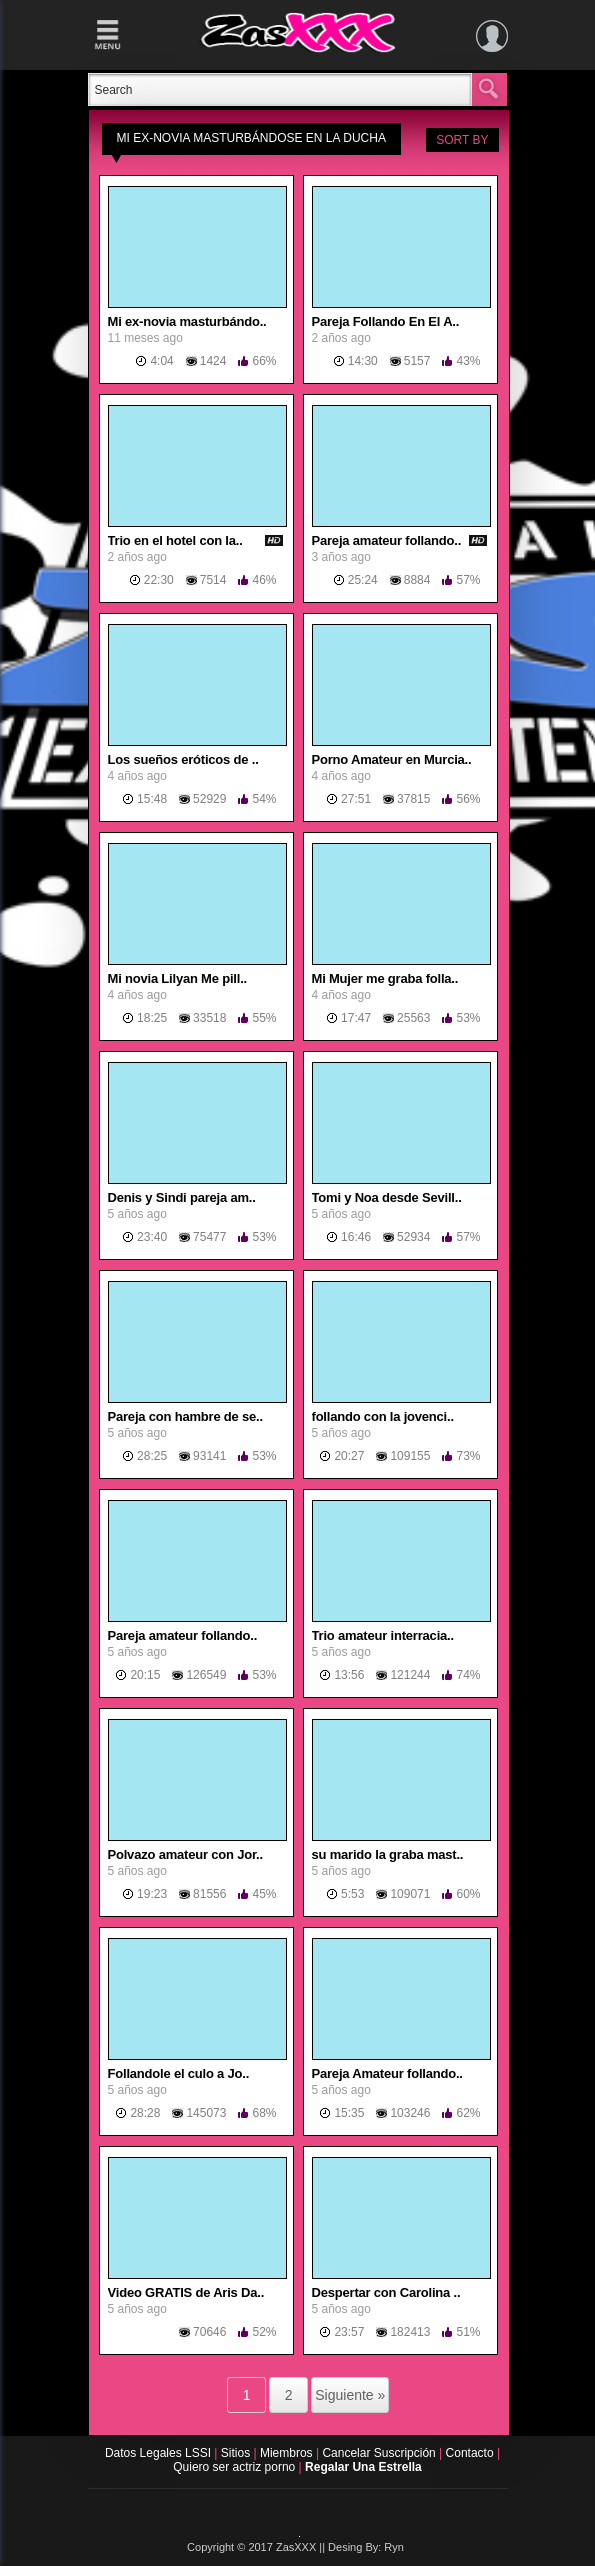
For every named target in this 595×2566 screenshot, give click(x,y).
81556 (209, 1894)
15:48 (152, 799)
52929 (209, 799)
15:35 (349, 2113)
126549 (206, 1675)
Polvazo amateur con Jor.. (185, 1854)
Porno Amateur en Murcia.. (392, 759)
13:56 (349, 1675)
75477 (209, 1237)
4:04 (161, 361)
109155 (410, 1456)
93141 (209, 1456)
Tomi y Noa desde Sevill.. (387, 1197)
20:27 (349, 1456)
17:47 (356, 1018)
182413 (410, 2332)
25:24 (363, 580)
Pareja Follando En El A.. (386, 321)
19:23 (152, 1894)
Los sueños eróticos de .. (183, 759)
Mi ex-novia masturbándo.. (187, 321)
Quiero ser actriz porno (235, 2467)
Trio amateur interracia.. (383, 1635)
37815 (413, 799)
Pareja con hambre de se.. (185, 1416)
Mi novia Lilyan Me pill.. (177, 978)
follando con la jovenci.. (383, 1416)
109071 (410, 1894)
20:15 (145, 1675)
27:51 (356, 799)
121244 (410, 1675)
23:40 (152, 1237)
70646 (209, 2332)
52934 (413, 1237)
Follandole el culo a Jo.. (179, 2073)
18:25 (152, 1018)
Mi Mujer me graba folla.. (385, 978)
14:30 (363, 361)
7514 (213, 580)
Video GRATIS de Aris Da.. (186, 2292)
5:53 (352, 1894)
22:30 (159, 580)
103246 (410, 2113)
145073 (206, 2113)
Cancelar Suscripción (380, 2453)
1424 (213, 361)
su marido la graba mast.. (388, 1854)
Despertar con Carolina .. (386, 2292)
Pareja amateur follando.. (387, 540)
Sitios (237, 2453)
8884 (417, 580)
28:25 (152, 1456)
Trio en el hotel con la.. (175, 540)
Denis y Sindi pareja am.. (182, 1197)
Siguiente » (350, 2395)
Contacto (471, 2453)
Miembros (288, 2453)
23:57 (349, 2332)
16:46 (356, 1237)
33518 (209, 1018)
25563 (413, 1018)
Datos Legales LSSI (154, 2453)
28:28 (145, 2113)
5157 (417, 361)
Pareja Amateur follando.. (387, 2073)
